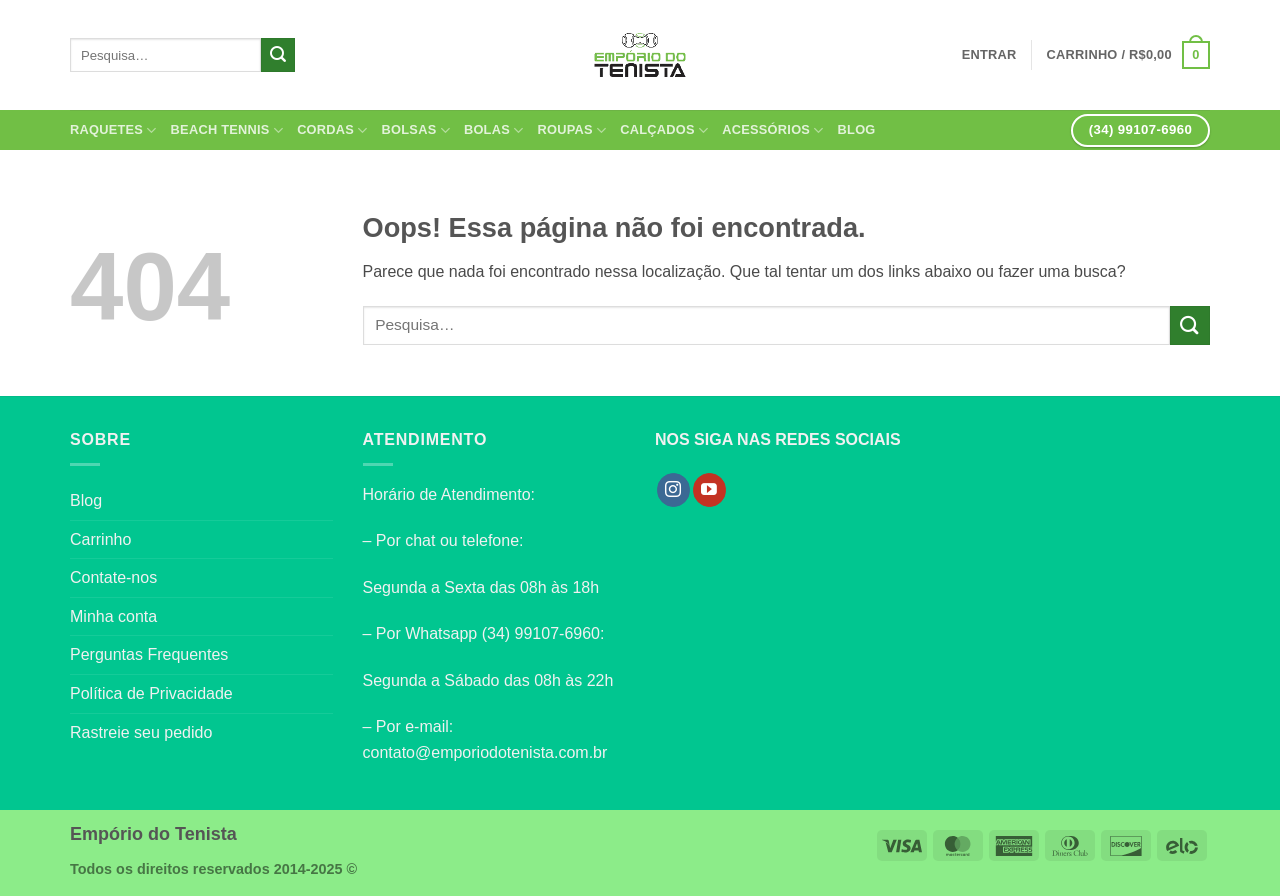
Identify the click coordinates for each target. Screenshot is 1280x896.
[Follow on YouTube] (709, 490)
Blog (857, 129)
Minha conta (113, 616)
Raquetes (113, 130)
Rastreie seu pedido (141, 732)
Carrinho (100, 539)
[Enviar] (278, 55)
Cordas (332, 130)
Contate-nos (113, 577)
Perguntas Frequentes (149, 654)
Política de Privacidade (151, 693)
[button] (1128, 55)
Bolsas (416, 130)
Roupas (571, 130)
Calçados (664, 130)
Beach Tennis (227, 130)
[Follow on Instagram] (673, 490)
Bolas (494, 130)
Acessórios (772, 130)
